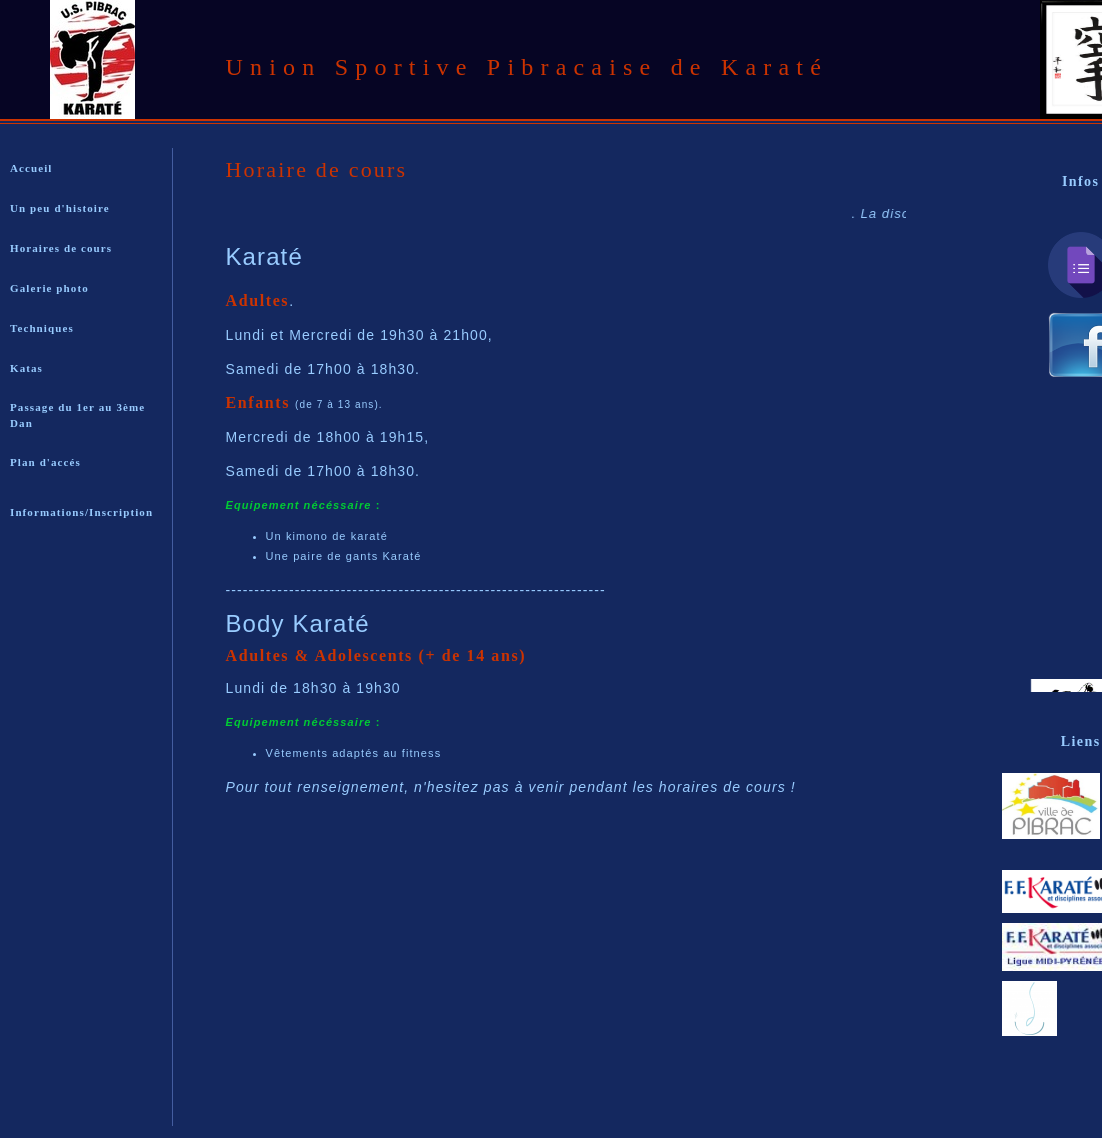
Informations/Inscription (81, 512)
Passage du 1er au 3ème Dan (77, 415)
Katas (26, 368)
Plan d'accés (45, 462)
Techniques (42, 328)
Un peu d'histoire (60, 208)
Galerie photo (49, 288)
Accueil (31, 168)
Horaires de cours (61, 248)
